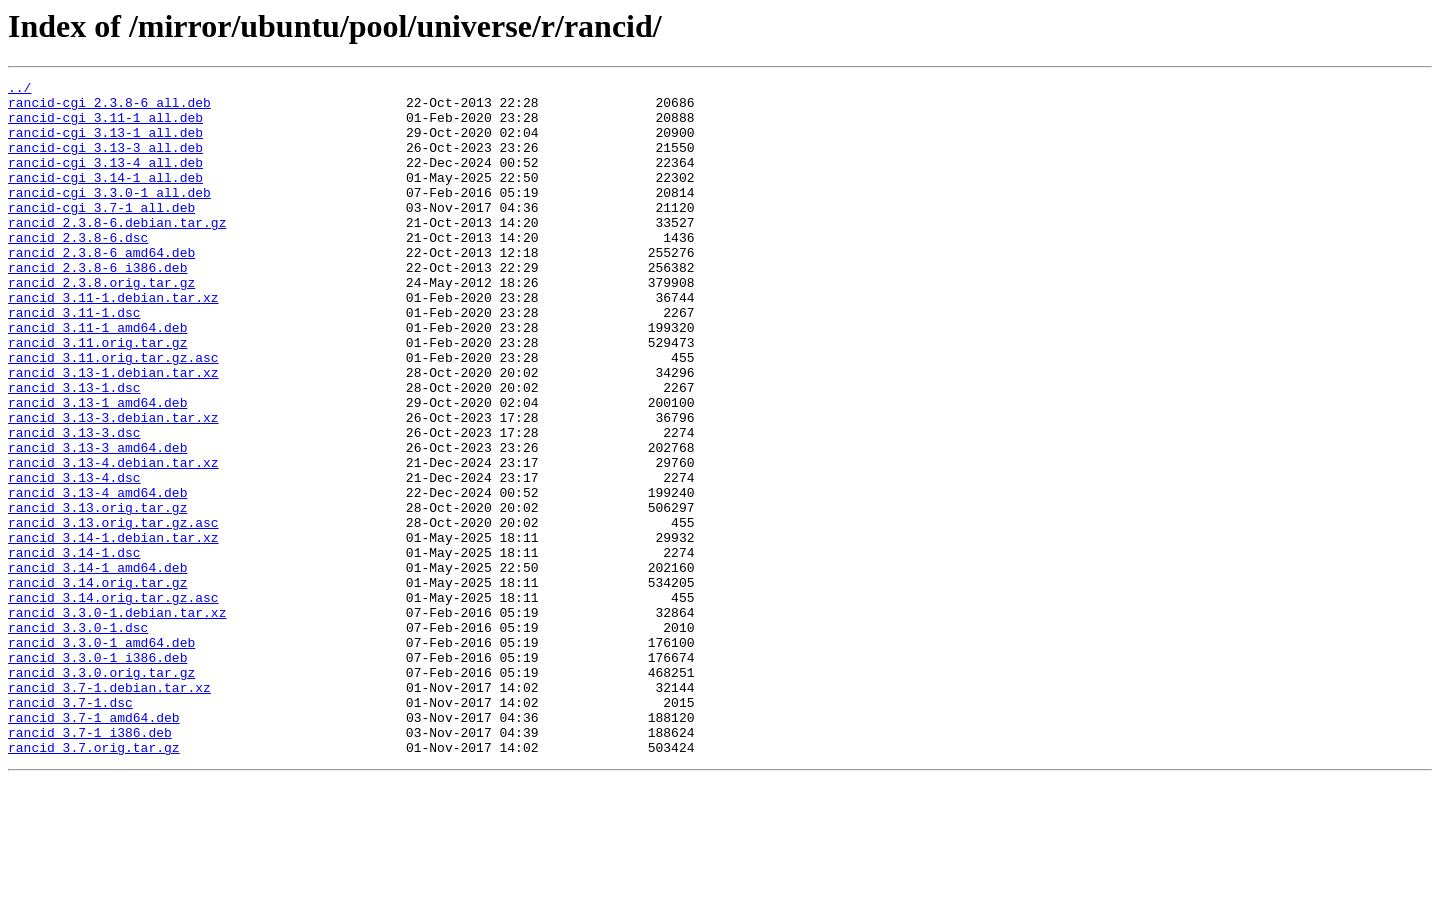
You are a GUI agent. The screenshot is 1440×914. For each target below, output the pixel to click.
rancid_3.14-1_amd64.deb (97, 666)
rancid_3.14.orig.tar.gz (97, 684)
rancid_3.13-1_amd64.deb (97, 468)
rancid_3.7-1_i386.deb (90, 864)
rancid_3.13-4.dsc (74, 558)
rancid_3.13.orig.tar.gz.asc (113, 612)
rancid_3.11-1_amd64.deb (97, 378)
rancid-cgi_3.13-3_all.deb (105, 162)
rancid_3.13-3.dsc (74, 504)
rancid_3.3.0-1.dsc (78, 738)
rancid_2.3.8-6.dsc (78, 270)
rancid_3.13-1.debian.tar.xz (113, 432)
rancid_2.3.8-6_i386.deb (97, 306)
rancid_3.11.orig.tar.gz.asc (113, 414)
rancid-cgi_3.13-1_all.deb (105, 144)
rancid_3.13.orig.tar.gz (97, 594)
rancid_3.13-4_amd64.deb (97, 576)
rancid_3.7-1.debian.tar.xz (109, 810)
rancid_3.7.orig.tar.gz (94, 882)
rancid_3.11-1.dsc (74, 360)
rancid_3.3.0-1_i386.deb (97, 774)
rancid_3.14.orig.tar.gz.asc (113, 702)
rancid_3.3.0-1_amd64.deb (101, 756)
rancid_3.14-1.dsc (74, 648)
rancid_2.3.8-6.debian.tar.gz (117, 252)
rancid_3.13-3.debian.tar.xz (113, 486)
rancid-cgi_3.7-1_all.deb (101, 234)
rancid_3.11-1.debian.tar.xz (113, 342)
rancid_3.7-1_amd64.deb (94, 846)
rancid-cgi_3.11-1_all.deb (105, 126)
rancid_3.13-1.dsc (74, 450)
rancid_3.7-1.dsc (70, 828)
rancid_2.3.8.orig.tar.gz (101, 324)
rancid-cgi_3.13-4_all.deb (105, 180)
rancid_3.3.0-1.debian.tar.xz (117, 720)
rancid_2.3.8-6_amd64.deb (101, 288)
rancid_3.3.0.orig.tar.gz (101, 792)
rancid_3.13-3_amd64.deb (97, 522)
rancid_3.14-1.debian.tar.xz (113, 630)
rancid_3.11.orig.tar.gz (97, 396)
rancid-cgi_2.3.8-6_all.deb (109, 108)
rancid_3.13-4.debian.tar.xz (113, 540)
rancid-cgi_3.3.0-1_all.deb (109, 216)
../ (19, 90)
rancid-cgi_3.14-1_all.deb (105, 198)
